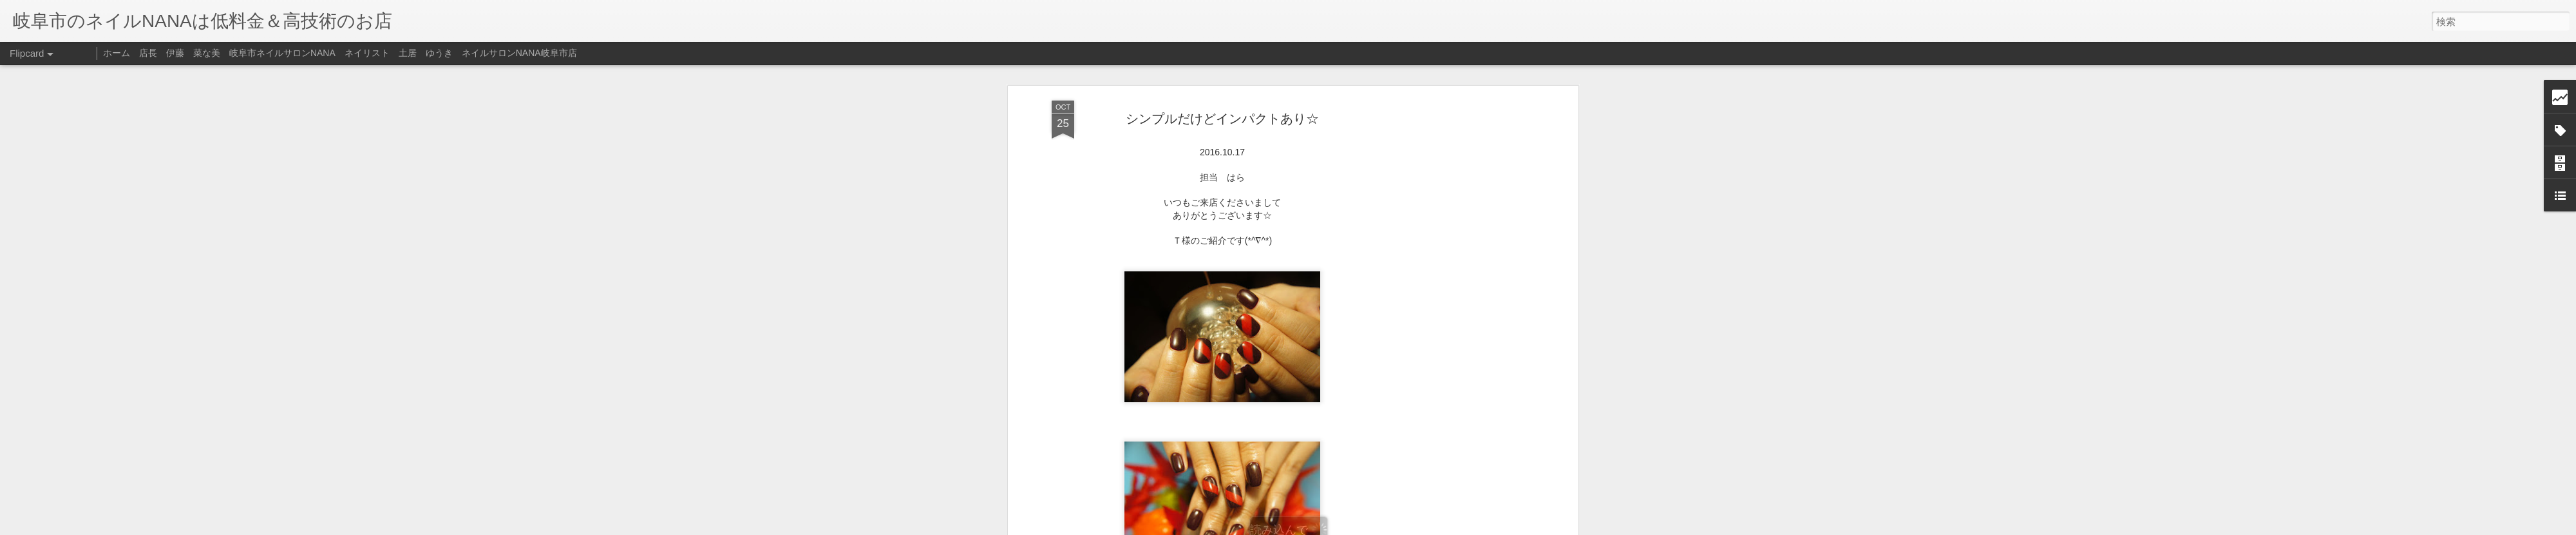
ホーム (116, 53)
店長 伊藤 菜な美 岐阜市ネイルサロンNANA (237, 53)
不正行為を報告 (1366, 526)
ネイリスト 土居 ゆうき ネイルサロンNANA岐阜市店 (461, 53)
